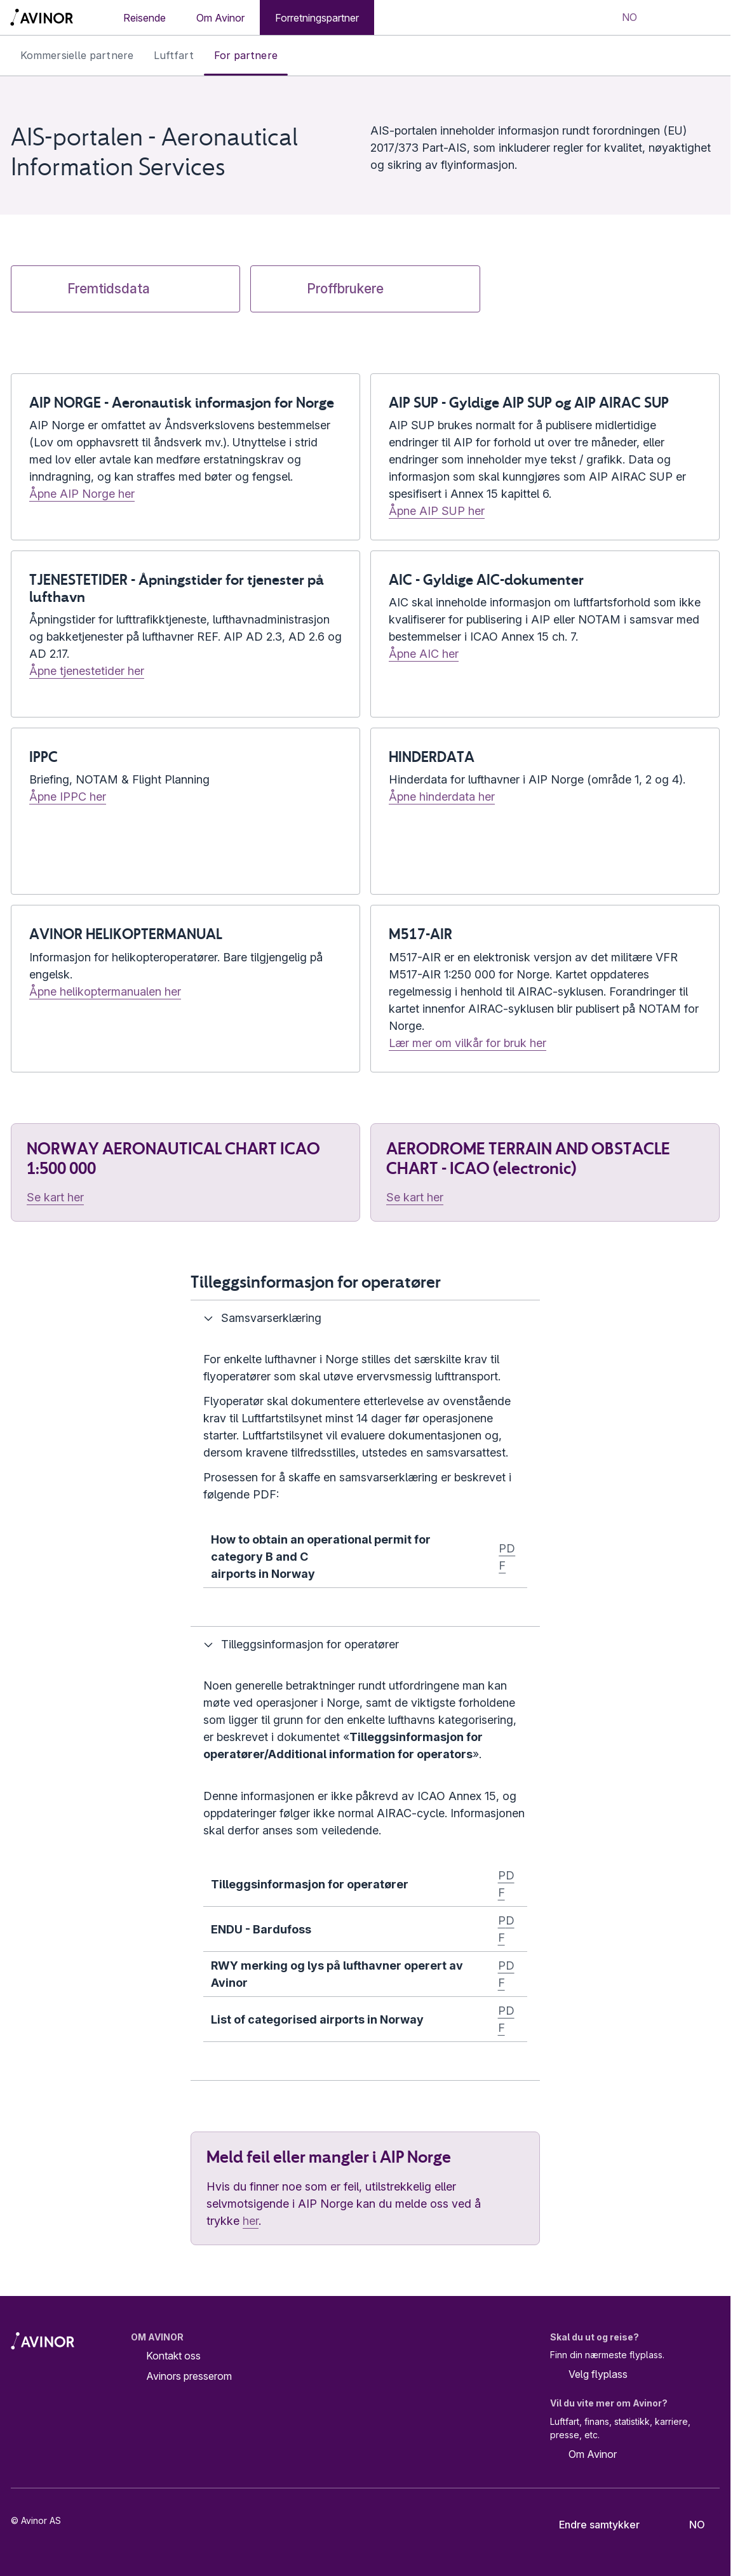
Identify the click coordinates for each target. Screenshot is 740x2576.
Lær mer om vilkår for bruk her (467, 1043)
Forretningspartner (317, 17)
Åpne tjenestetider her (86, 670)
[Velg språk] (621, 17)
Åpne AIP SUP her (437, 510)
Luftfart (174, 55)
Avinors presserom (189, 2376)
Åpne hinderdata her (442, 796)
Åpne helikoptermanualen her (105, 991)
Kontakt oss (173, 2355)
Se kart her (55, 1197)
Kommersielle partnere (76, 55)
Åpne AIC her (424, 653)
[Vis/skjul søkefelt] (667, 17)
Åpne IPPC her (67, 796)
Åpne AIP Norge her (82, 493)
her (251, 2220)
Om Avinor (220, 17)
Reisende (144, 17)
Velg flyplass (589, 2374)
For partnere (246, 55)
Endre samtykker (591, 2524)
